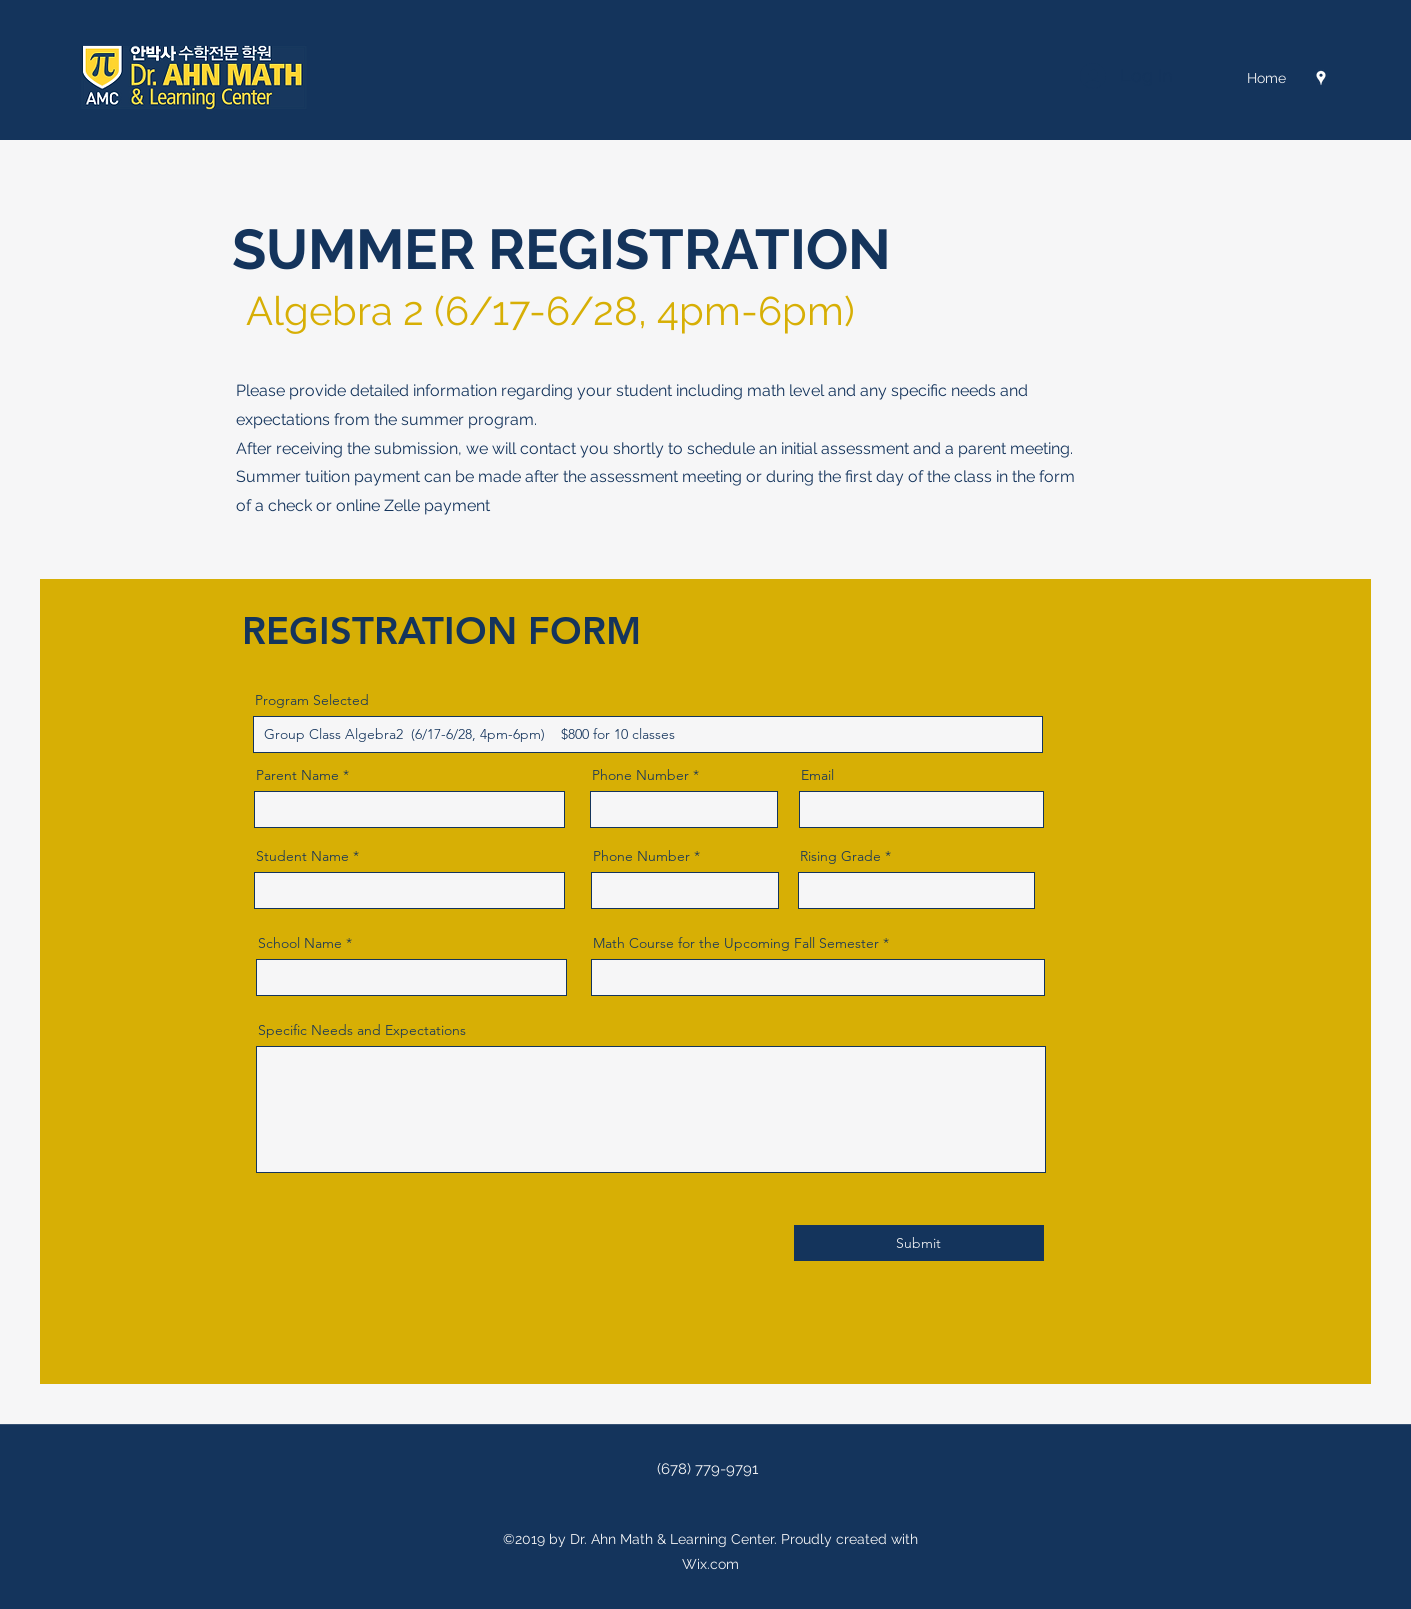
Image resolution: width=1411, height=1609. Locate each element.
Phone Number (640, 775)
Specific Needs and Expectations (362, 1030)
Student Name (302, 856)
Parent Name (297, 775)
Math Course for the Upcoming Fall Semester (736, 943)
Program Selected (312, 700)
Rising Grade (840, 856)
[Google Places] (1321, 78)
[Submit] (919, 1243)
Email (817, 775)
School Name (300, 943)
